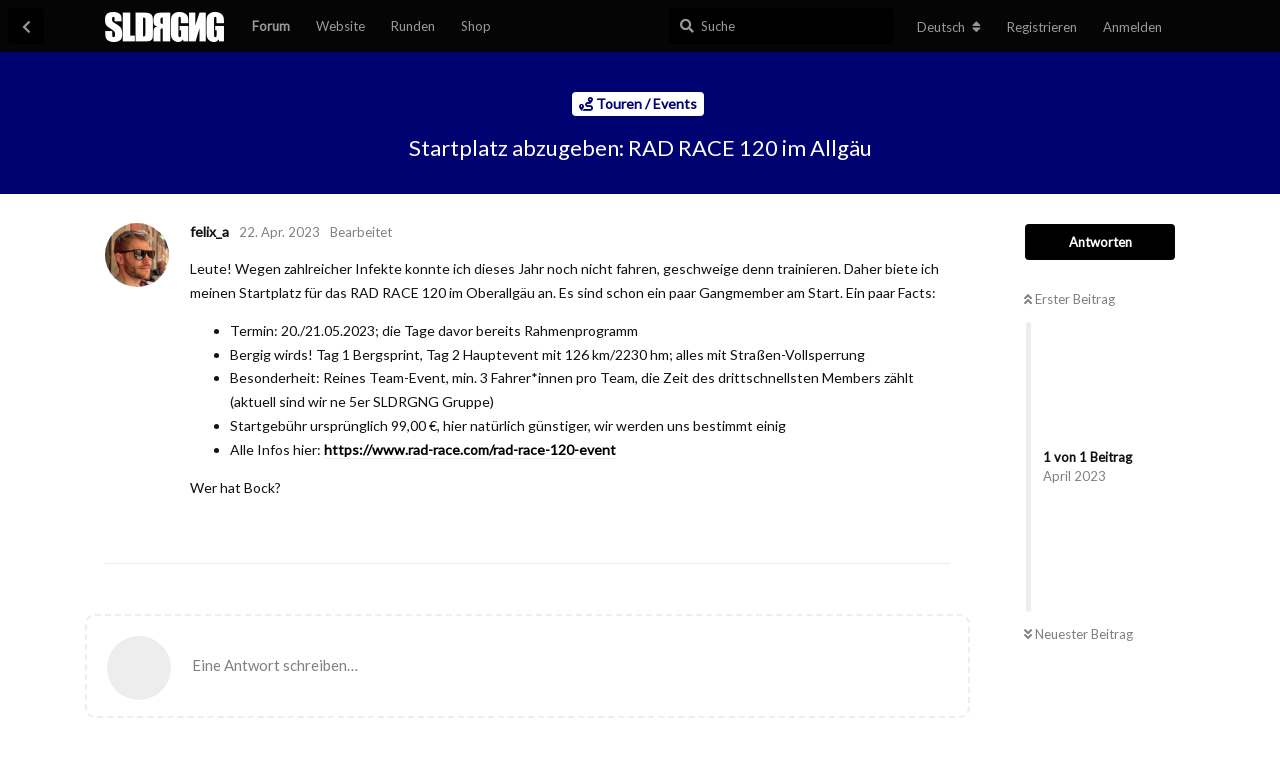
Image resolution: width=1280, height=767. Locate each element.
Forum (271, 26)
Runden (413, 26)
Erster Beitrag (1069, 299)
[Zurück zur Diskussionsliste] (26, 26)
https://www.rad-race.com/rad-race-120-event (470, 449)
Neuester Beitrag (1078, 634)
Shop (476, 26)
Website (340, 26)
